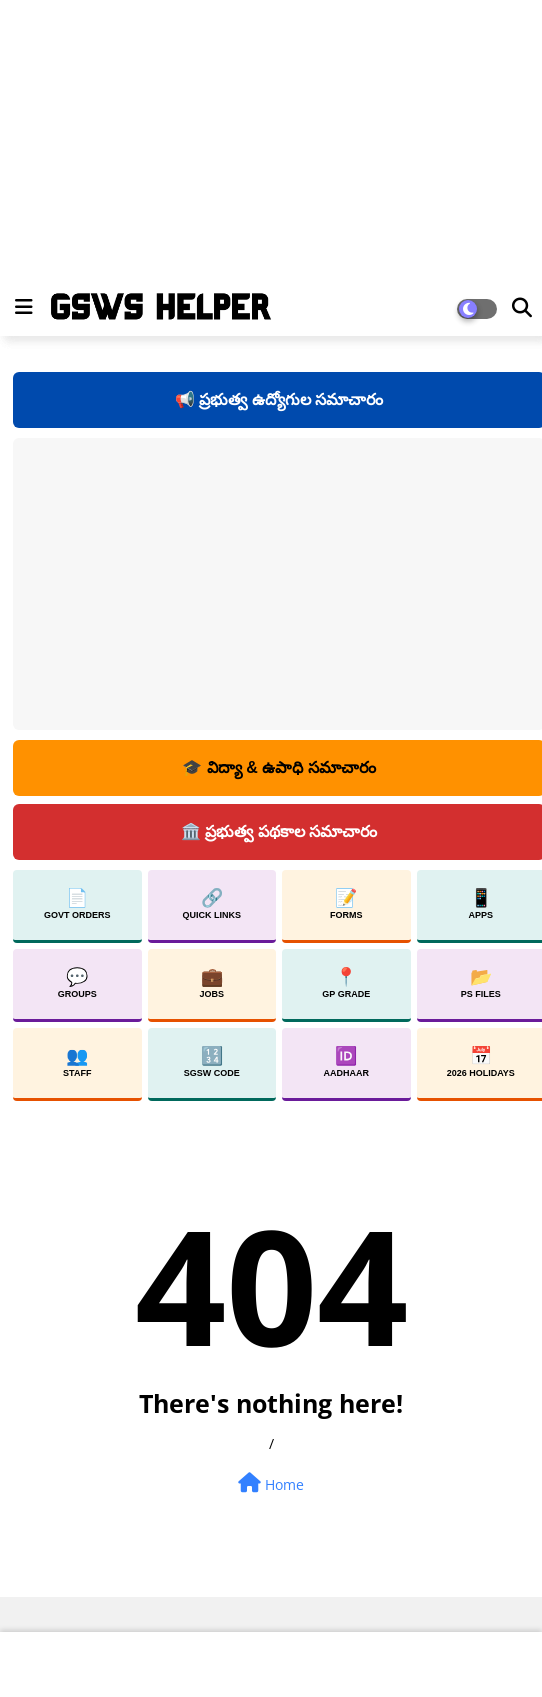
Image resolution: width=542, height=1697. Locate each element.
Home (271, 1483)
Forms (346, 904)
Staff (77, 1062)
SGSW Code (212, 1062)
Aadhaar (347, 1062)
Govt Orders (77, 904)
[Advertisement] (263, 140)
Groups (77, 983)
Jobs (211, 983)
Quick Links (212, 904)
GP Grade (346, 983)
